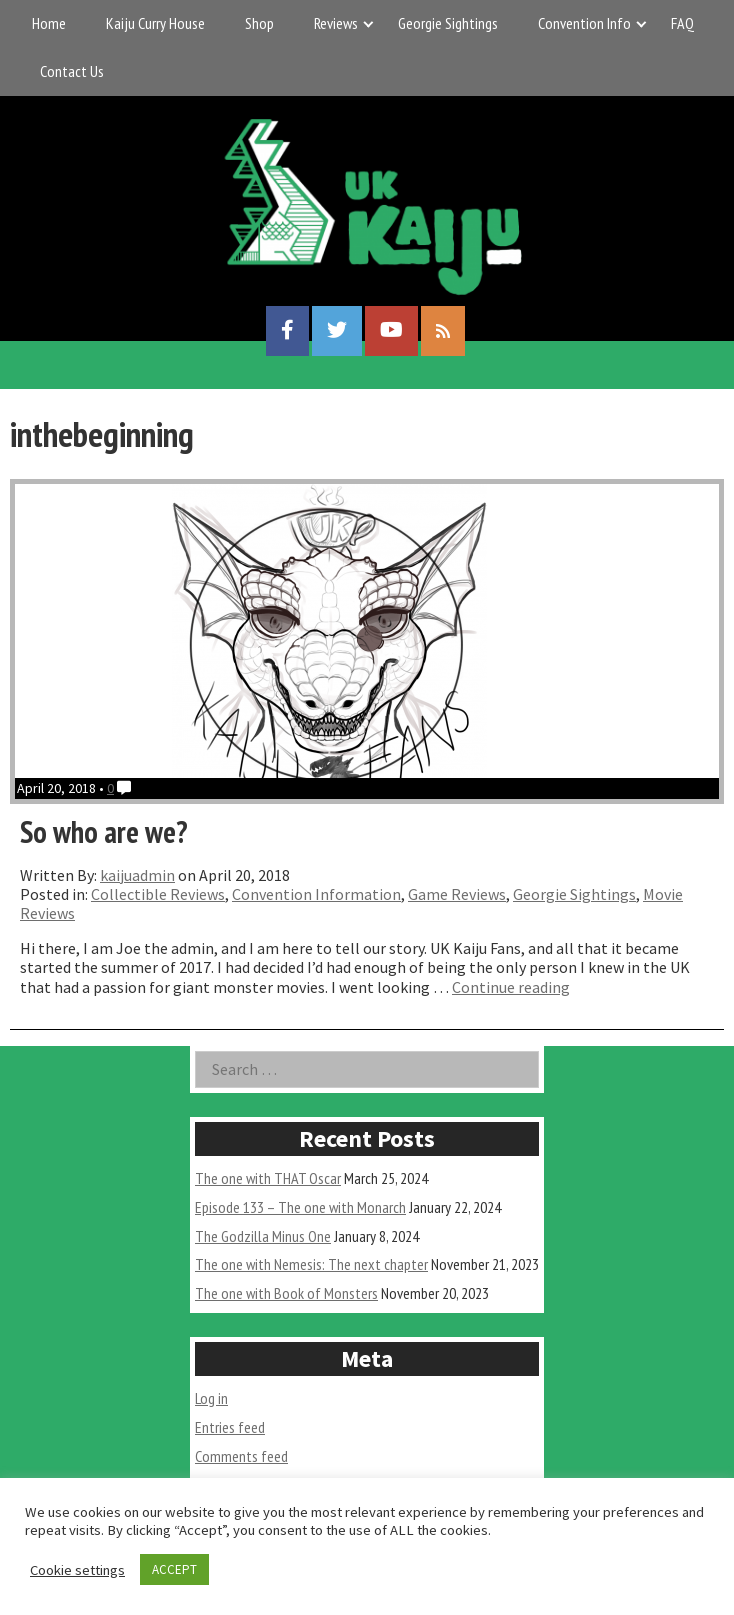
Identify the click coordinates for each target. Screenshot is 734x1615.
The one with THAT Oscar (268, 1178)
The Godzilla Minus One (263, 1236)
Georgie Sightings (448, 23)
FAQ (682, 23)
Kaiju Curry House (155, 23)
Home (49, 23)
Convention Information (316, 894)
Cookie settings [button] (77, 1570)
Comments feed (241, 1456)
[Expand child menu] (368, 23)
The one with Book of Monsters (286, 1293)
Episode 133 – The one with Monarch (300, 1207)
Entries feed (230, 1427)
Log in (211, 1398)
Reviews (336, 23)
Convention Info (584, 23)
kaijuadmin (137, 875)
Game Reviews (457, 894)
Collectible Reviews (158, 894)
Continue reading (511, 987)
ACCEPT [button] (174, 1569)
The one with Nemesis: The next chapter (311, 1264)
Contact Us (72, 71)
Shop (259, 23)
